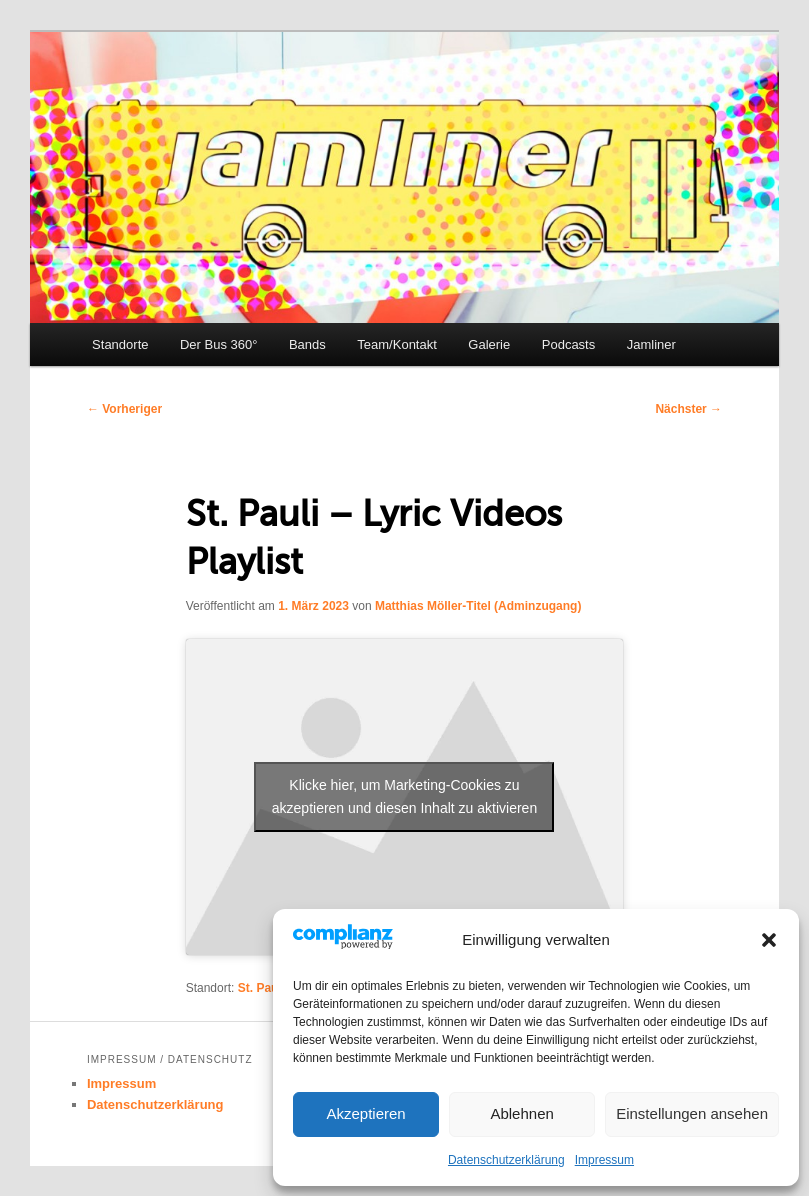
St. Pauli (261, 988)
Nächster (688, 409)
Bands (307, 344)
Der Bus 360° (218, 344)
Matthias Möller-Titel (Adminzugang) (478, 606)
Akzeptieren (365, 1113)
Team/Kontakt (397, 344)
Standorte (120, 344)
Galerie (489, 344)
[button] (769, 940)
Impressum (604, 1160)
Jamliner (651, 344)
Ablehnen (521, 1113)
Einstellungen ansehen (692, 1113)
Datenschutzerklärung (506, 1160)
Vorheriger (124, 409)
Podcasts (568, 344)
